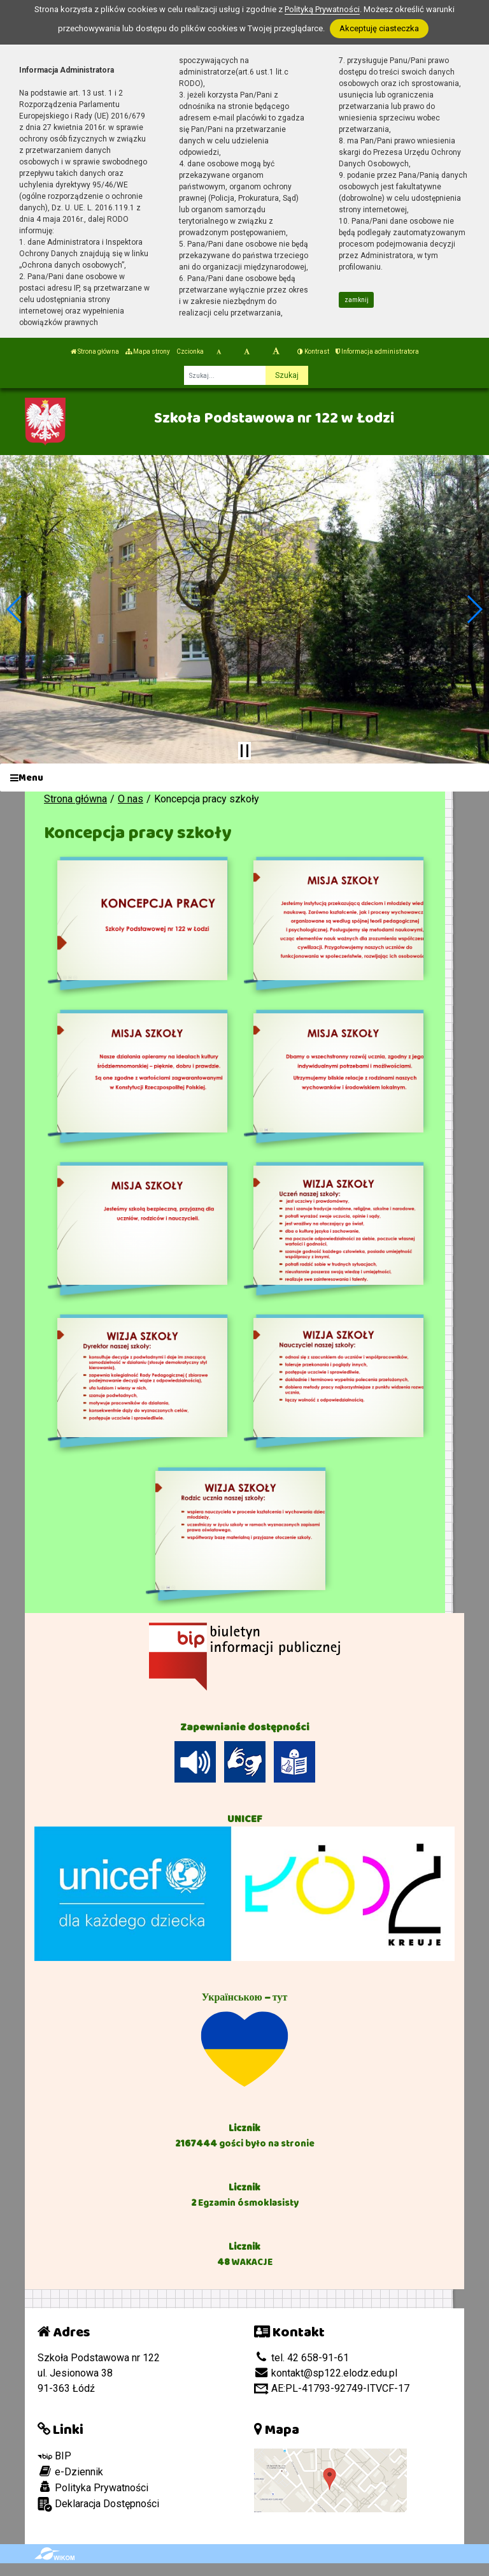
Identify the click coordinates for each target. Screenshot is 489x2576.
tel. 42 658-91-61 (301, 2358)
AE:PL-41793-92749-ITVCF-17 (331, 2388)
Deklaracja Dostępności (98, 2504)
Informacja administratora (377, 351)
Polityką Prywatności (322, 9)
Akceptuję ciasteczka (379, 28)
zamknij (356, 299)
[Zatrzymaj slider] (244, 750)
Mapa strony (147, 351)
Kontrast (313, 351)
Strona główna (95, 351)
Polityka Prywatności (93, 2487)
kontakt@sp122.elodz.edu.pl (325, 2373)
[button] (15, 609)
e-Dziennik (70, 2471)
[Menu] (244, 777)
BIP (54, 2456)
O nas (130, 799)
